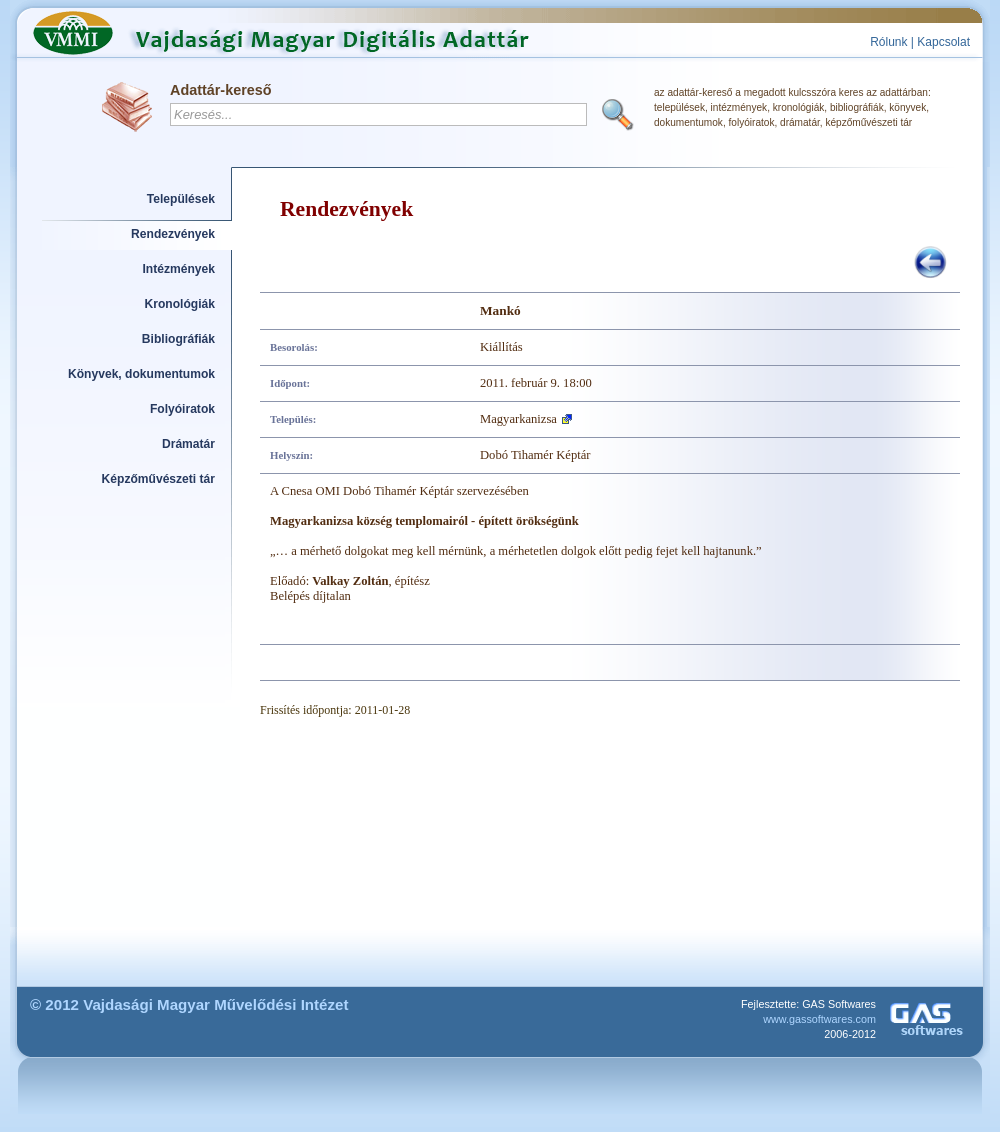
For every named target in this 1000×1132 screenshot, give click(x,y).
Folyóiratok (182, 409)
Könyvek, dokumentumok (141, 374)
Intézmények (179, 269)
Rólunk (888, 42)
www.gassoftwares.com (819, 1019)
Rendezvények (173, 234)
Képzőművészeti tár (158, 479)
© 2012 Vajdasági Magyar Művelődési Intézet (189, 1004)
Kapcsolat (943, 42)
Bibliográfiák (178, 339)
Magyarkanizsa (518, 419)
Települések (181, 199)
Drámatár (188, 444)
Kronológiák (180, 304)
